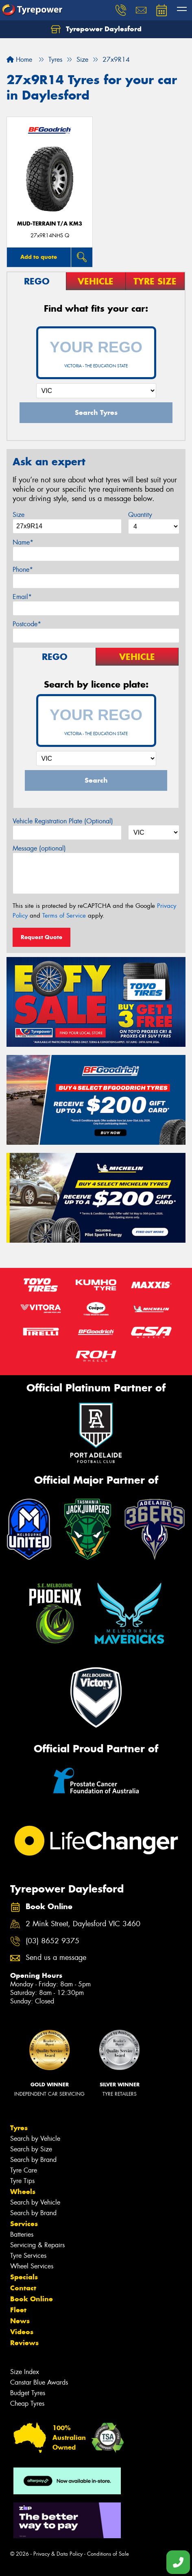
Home (19, 59)
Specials (24, 2276)
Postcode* (27, 624)
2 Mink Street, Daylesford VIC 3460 (83, 1924)
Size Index (24, 2372)
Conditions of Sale (108, 2553)
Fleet (18, 2309)
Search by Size (31, 2149)
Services (24, 2223)
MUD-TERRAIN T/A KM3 (49, 223)
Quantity (140, 514)
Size (18, 514)
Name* (23, 542)
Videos (21, 2331)
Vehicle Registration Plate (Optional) (63, 821)
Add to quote (38, 256)
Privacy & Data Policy (58, 2553)
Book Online (31, 2298)
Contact (23, 2287)
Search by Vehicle (35, 2138)
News (20, 2320)
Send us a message (56, 1957)
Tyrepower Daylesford (96, 29)
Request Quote (41, 937)
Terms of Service (64, 915)
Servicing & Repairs (37, 2245)
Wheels (22, 2191)
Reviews (24, 2342)
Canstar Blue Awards (39, 2382)
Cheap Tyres (27, 2403)
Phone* (23, 569)
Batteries (21, 2234)
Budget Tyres (27, 2393)
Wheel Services (31, 2266)
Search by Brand (33, 2159)
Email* (22, 596)
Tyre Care (23, 2170)
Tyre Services (28, 2255)
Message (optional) (39, 848)
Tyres (19, 2127)
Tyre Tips (22, 2181)
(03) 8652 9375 (52, 1941)
